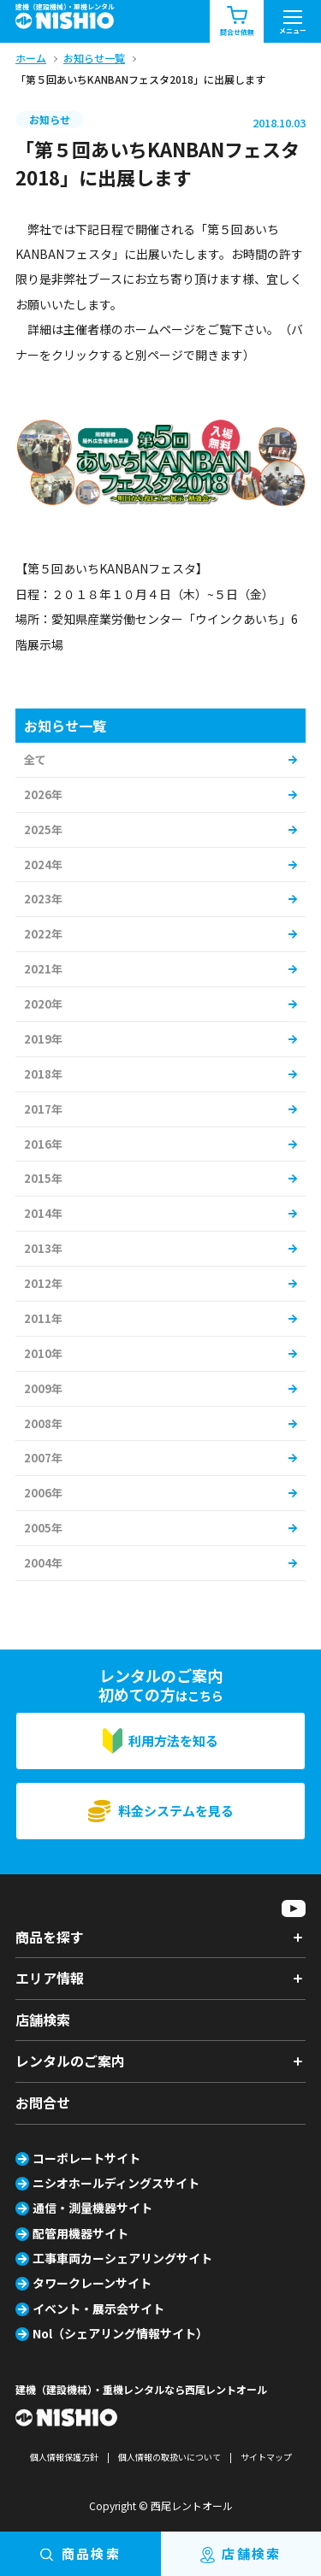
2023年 (43, 899)
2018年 (43, 1074)
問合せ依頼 (237, 22)
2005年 (43, 1528)
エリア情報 (49, 1977)
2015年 (43, 1178)
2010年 (43, 1353)
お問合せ (42, 2102)
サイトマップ (266, 2456)
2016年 (43, 1144)
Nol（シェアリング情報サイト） (120, 2333)
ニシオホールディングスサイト (116, 2182)
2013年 (43, 1248)
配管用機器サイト (80, 2233)
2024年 (43, 864)
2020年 (43, 1004)
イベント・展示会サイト (98, 2308)
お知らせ (49, 119)
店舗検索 (42, 2019)
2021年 (43, 969)
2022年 (43, 934)
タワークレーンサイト (92, 2282)
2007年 (43, 1458)
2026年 (43, 794)
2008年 (43, 1423)
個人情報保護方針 (64, 2456)
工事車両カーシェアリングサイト (122, 2258)
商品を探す (49, 1936)
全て (35, 759)
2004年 (43, 1563)
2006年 (43, 1493)
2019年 (43, 1039)
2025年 (43, 829)
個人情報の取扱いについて (169, 2456)
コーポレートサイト (86, 2158)
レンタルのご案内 (70, 2060)
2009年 (43, 1388)
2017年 (43, 1109)
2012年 (43, 1283)
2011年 (43, 1318)
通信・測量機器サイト (92, 2207)
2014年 (43, 1213)
